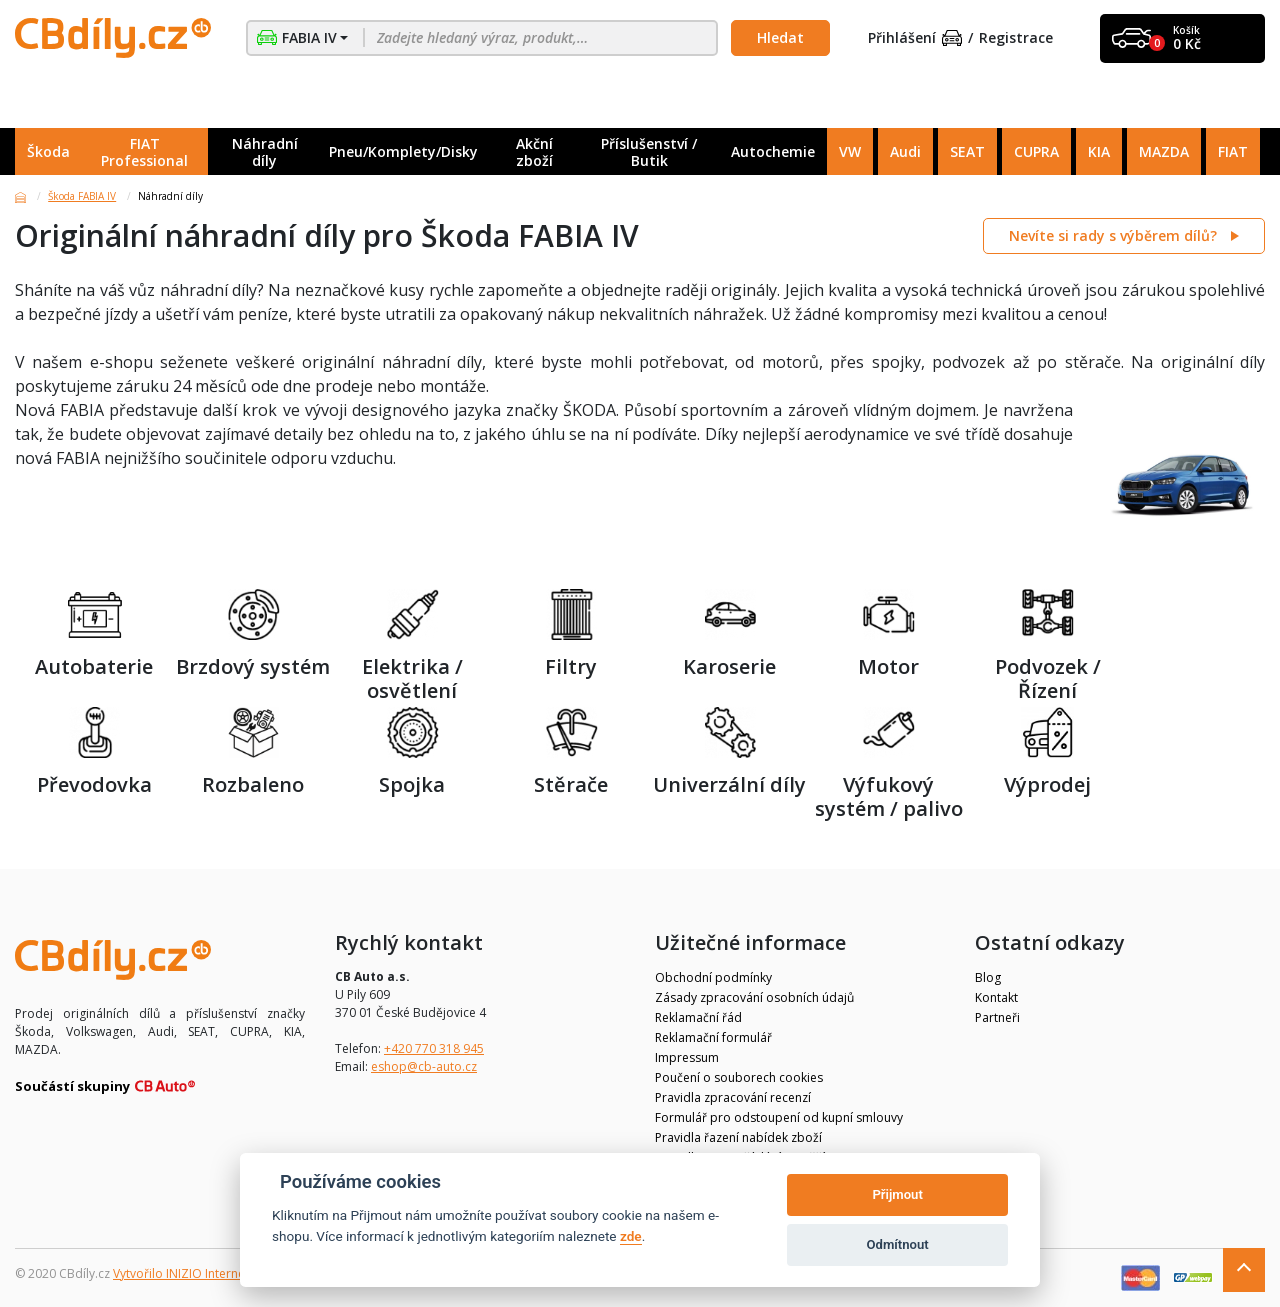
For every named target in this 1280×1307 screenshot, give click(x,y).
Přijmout (897, 1194)
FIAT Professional (144, 152)
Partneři (997, 1017)
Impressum (687, 1057)
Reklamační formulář (713, 1037)
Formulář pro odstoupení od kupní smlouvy (779, 1117)
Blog (988, 977)
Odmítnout (898, 1244)
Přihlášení (915, 38)
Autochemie (773, 151)
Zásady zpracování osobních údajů (754, 997)
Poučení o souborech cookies (739, 1077)
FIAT (1233, 151)
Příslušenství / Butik (649, 152)
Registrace (1016, 38)
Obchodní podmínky (713, 977)
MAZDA (1164, 151)
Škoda (48, 151)
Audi (905, 151)
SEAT (967, 151)
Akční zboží (534, 152)
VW (850, 151)
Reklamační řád (698, 1017)
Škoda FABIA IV (82, 196)
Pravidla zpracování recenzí (733, 1097)
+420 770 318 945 (434, 1048)
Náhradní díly (265, 152)
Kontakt (996, 997)
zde (631, 1236)
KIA (1099, 151)
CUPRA (1036, 151)
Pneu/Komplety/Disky (403, 151)
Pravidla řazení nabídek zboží (738, 1137)
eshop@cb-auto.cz (424, 1066)
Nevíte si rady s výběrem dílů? (1115, 235)
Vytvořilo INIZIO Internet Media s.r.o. (215, 1273)
